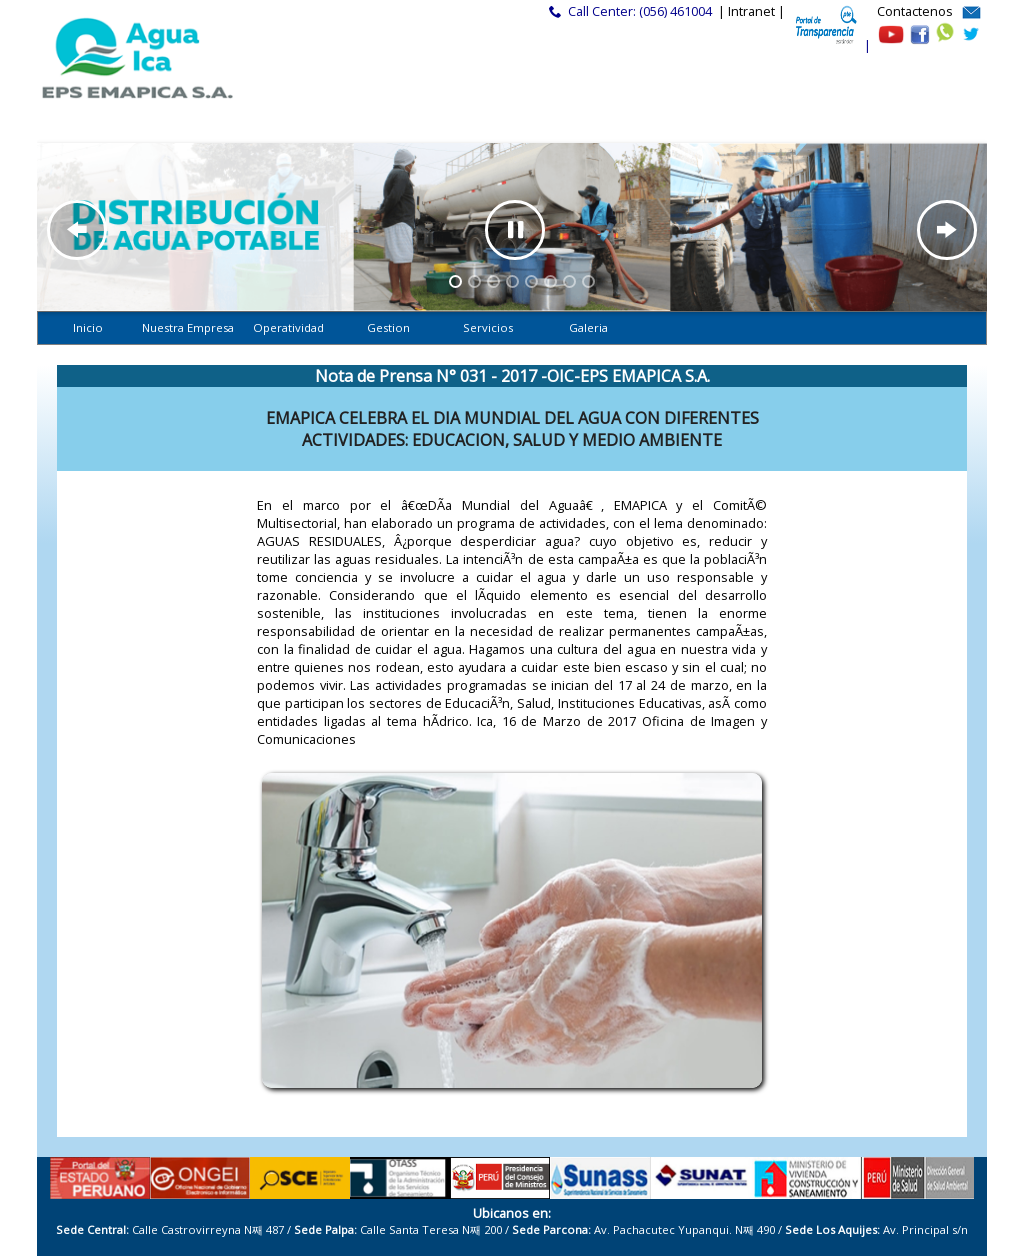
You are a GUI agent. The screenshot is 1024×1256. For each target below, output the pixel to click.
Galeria (588, 327)
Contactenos (915, 12)
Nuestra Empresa (188, 327)
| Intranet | (751, 12)
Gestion (388, 327)
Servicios (488, 327)
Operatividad (288, 327)
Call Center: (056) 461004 (640, 12)
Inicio (88, 327)
